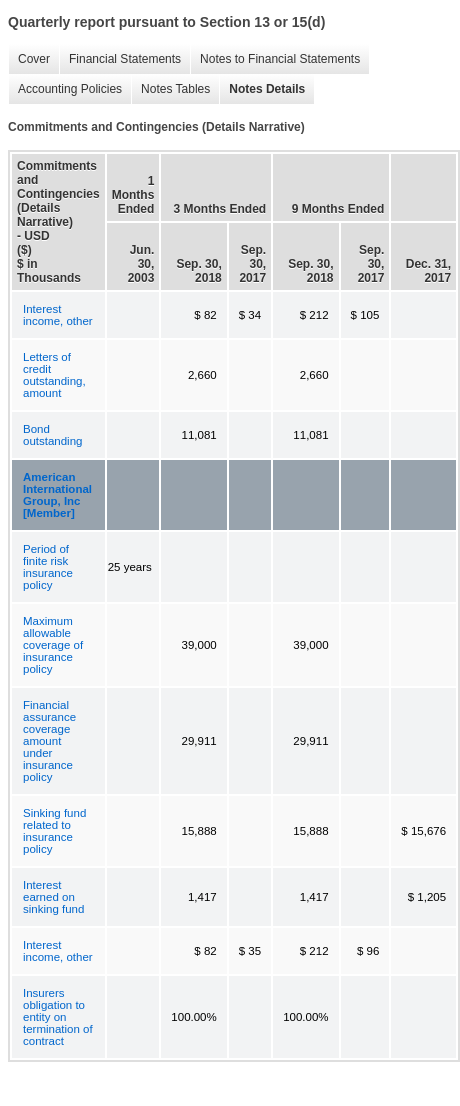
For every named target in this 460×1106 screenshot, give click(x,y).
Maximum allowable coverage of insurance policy (53, 645)
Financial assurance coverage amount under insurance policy (49, 741)
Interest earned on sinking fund (53, 897)
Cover (29, 59)
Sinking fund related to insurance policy (54, 831)
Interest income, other (58, 315)
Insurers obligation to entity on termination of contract (58, 1017)
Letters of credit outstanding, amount (54, 375)
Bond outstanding (52, 435)
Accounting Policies (65, 89)
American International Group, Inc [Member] (57, 495)
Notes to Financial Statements (275, 59)
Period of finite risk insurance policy (48, 567)
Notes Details (262, 89)
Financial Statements (120, 59)
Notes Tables (170, 89)
